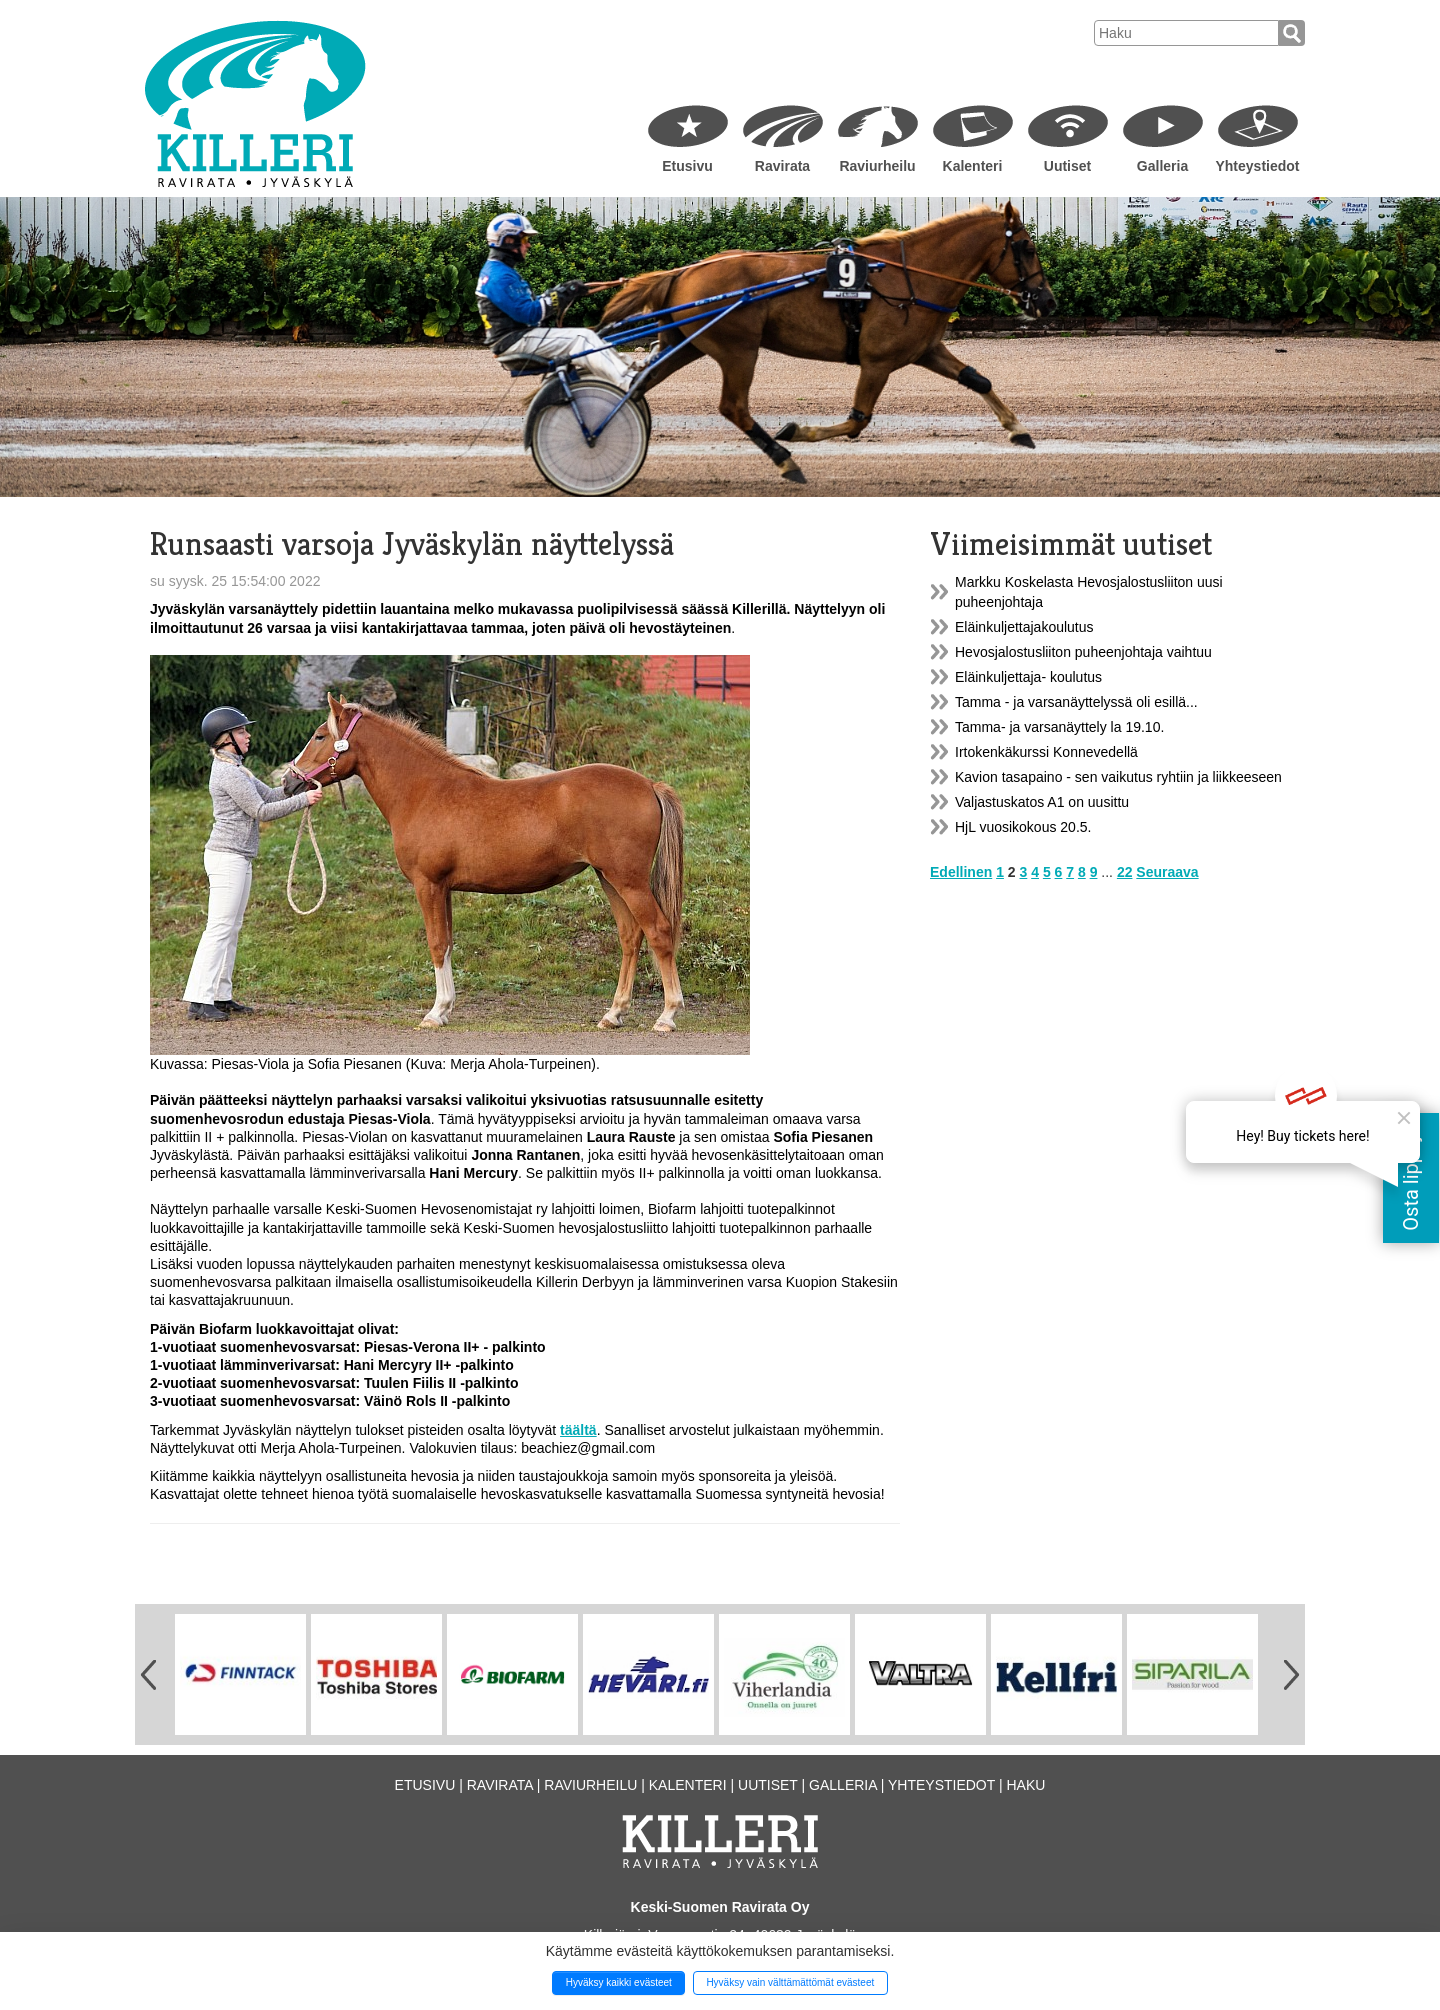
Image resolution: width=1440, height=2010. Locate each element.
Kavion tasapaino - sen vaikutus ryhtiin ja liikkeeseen (1118, 777)
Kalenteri (973, 166)
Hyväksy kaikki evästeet (619, 1982)
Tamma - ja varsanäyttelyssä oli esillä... (1076, 702)
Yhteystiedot (1257, 166)
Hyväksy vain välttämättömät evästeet (790, 1982)
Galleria (1162, 166)
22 (1125, 872)
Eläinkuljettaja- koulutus (1028, 677)
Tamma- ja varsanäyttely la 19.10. (1059, 727)
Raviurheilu (877, 166)
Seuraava (1167, 872)
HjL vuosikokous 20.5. (1023, 827)
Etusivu (687, 166)
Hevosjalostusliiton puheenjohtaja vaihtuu (1083, 652)
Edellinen (961, 872)
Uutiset (1067, 166)
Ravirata (782, 166)
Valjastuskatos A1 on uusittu (1042, 802)
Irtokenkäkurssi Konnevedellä (1046, 752)
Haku (1025, 1785)
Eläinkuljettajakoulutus (1024, 627)
